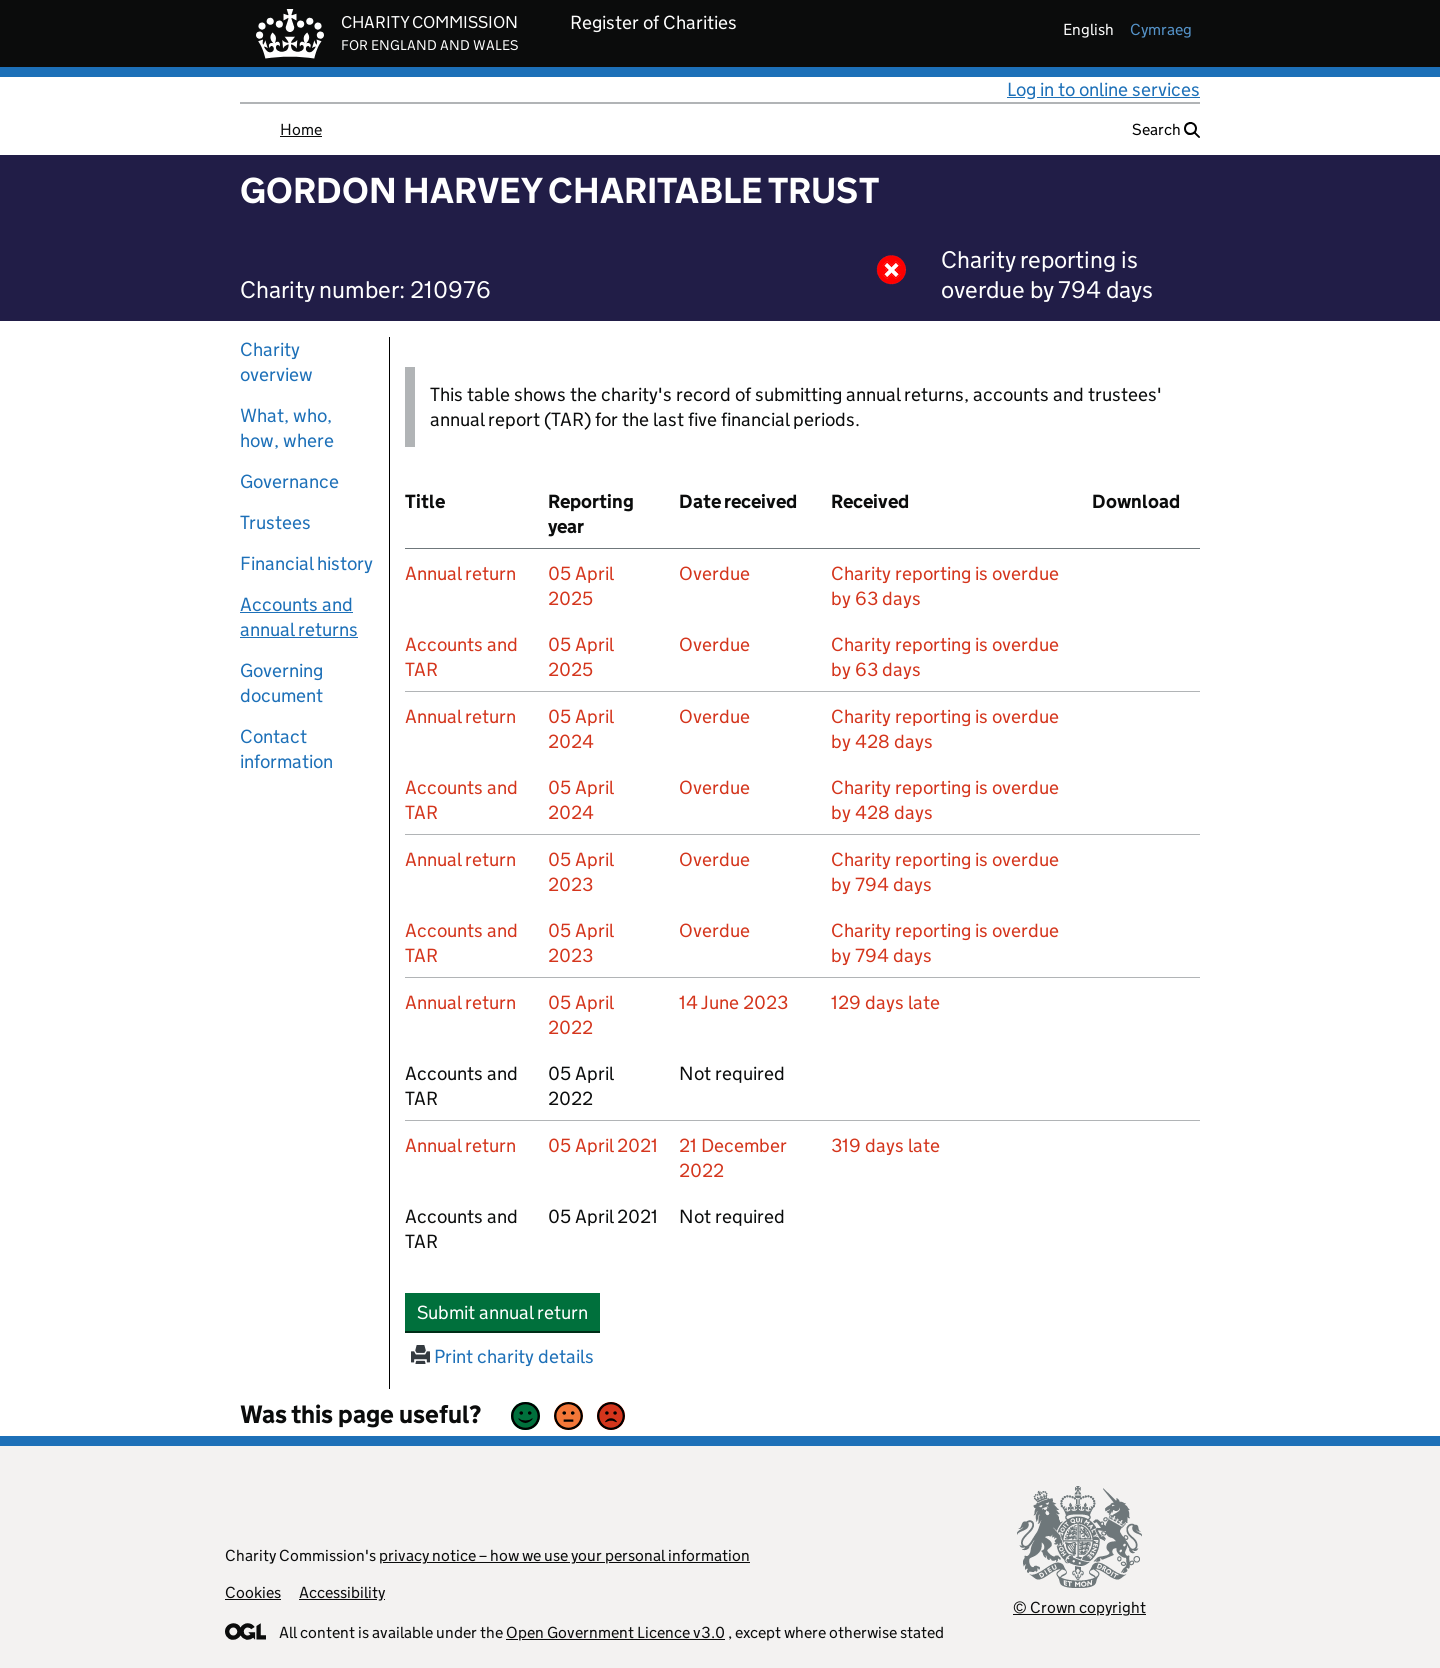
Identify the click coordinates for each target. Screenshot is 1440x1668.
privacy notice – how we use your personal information (564, 1555)
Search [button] (1166, 129)
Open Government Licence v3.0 (615, 1632)
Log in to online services (1103, 89)
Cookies (253, 1592)
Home (301, 129)
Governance (289, 481)
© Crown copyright (1079, 1607)
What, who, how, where (287, 428)
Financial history (306, 563)
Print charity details (502, 1356)
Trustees (275, 522)
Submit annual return (508, 1312)
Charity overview (276, 362)
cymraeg (1161, 29)
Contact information (286, 749)
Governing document (281, 683)
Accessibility (342, 1592)
